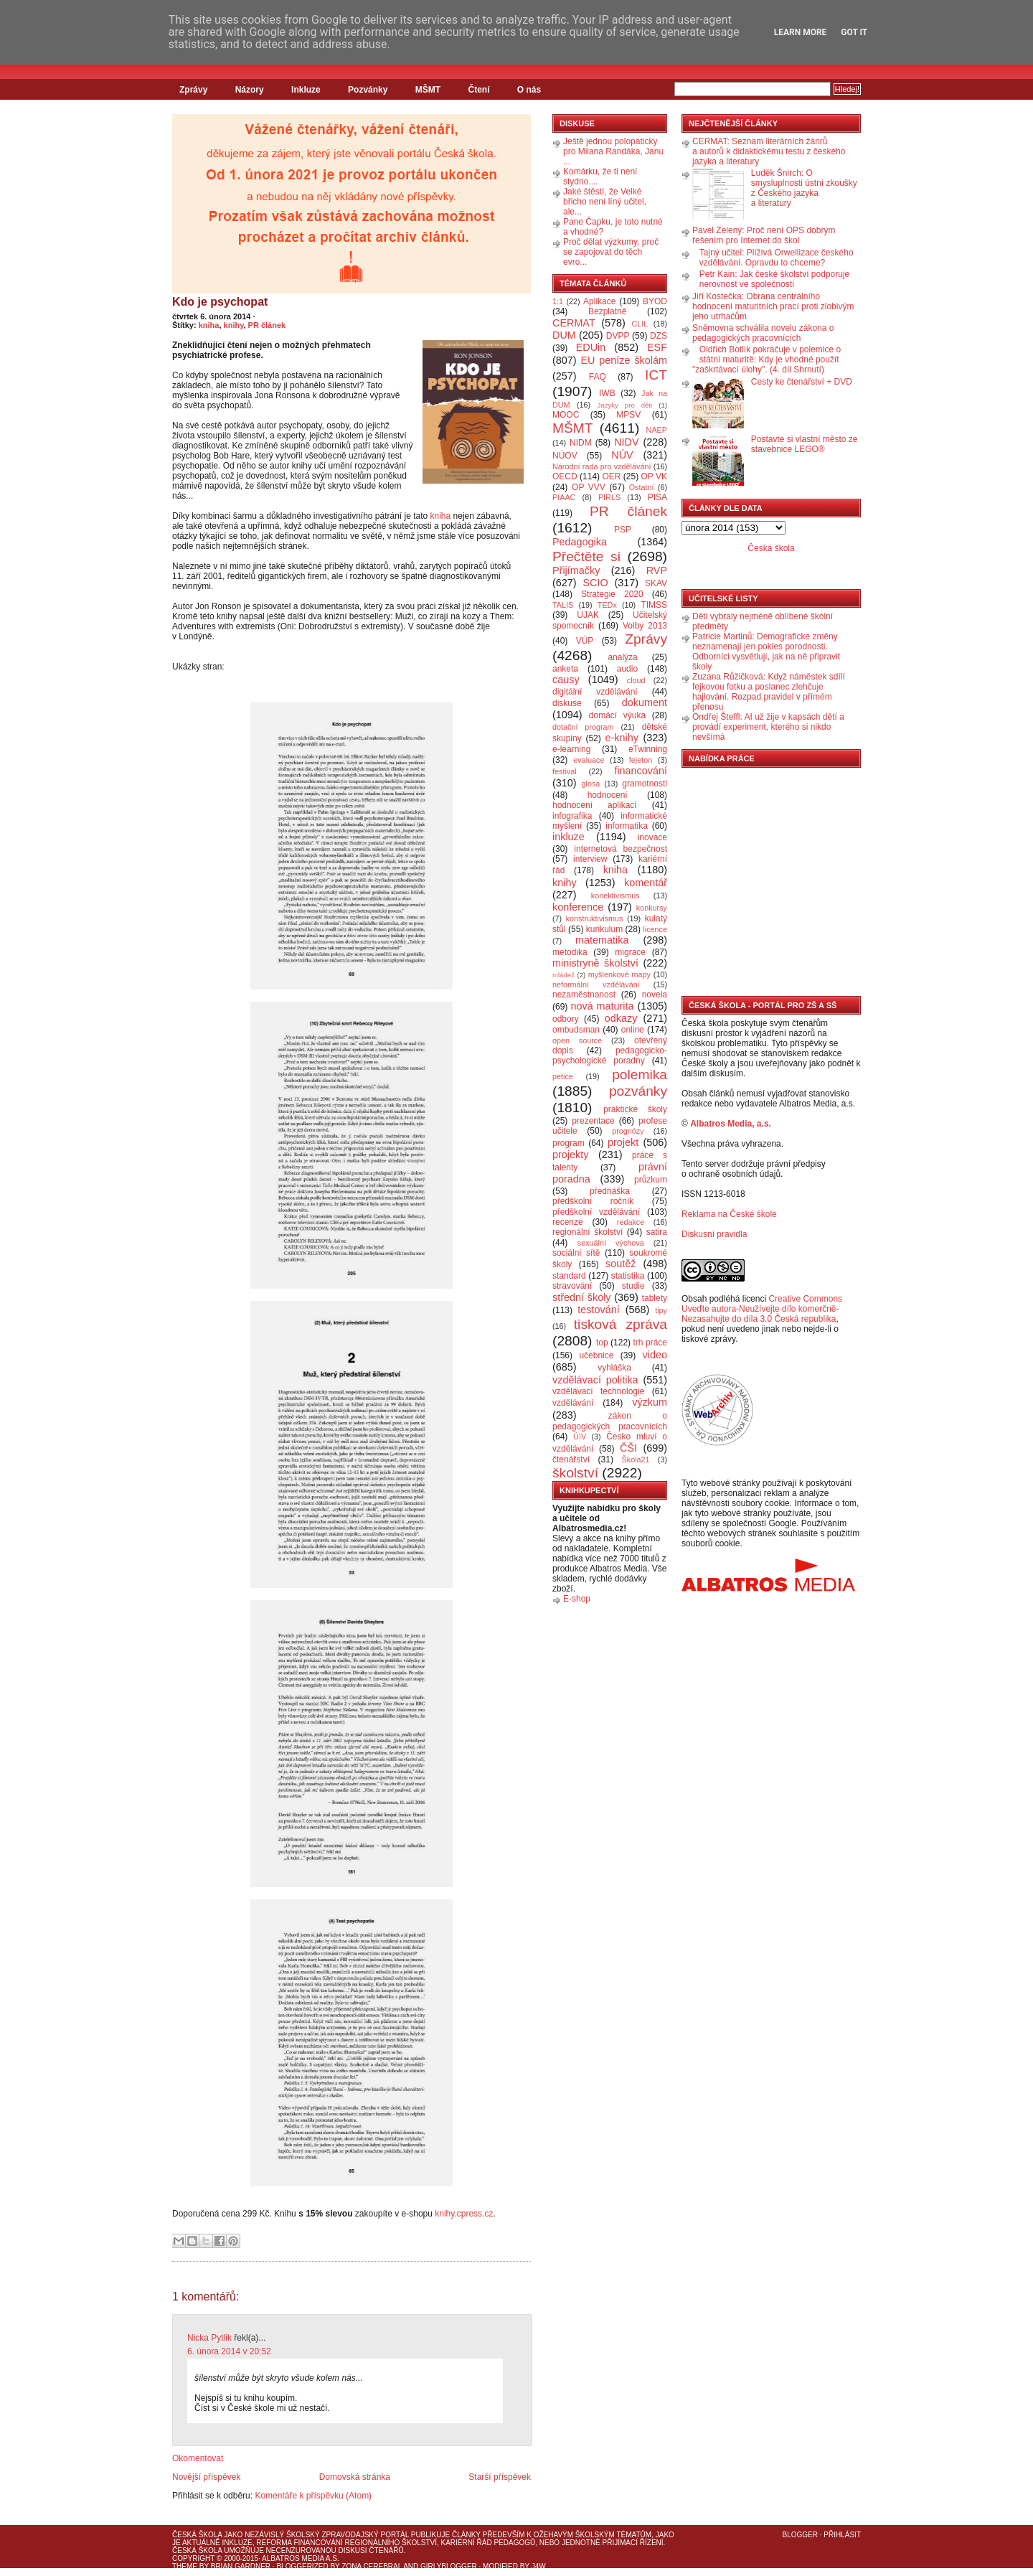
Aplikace (599, 301)
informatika (626, 826)
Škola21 (636, 1459)
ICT (656, 374)
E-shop (576, 1599)
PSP (622, 530)
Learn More (800, 32)
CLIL (639, 323)
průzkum (650, 1180)
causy (566, 679)
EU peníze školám (623, 360)
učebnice (596, 1355)
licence (655, 929)
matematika (601, 940)
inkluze (568, 836)
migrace (630, 952)
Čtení (478, 90)
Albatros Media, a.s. (730, 1124)
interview (590, 859)
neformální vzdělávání (596, 984)
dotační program (583, 727)
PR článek (267, 325)
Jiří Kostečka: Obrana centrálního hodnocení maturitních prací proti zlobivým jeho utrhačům (773, 306)
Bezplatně (607, 311)
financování (640, 770)
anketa (565, 669)
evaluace (588, 760)
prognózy (627, 1131)
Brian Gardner (240, 2566)
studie (633, 1286)
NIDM (581, 443)
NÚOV (564, 456)
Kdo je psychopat (220, 302)
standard (569, 1276)
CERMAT (573, 323)
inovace (652, 837)
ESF (657, 347)
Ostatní (641, 487)
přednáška (610, 1191)
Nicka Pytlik (209, 2338)
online (632, 1030)
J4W (539, 2566)
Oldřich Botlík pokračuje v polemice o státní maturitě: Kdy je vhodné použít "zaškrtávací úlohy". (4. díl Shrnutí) (766, 359)
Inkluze (306, 90)
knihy (234, 325)
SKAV (656, 583)
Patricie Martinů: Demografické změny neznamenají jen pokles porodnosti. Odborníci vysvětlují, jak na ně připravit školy (766, 651)
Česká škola (770, 548)
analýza (622, 657)
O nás (529, 90)
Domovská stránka (354, 2477)
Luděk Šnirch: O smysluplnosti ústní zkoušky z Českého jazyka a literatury (804, 188)
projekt (623, 1142)
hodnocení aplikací (594, 805)
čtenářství (571, 1459)
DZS (658, 336)
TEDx (607, 605)
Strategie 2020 (612, 594)
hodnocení (608, 795)
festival (564, 771)
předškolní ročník (592, 1201)
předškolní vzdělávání (596, 1212)
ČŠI (628, 1448)
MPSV (628, 415)
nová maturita (602, 1006)
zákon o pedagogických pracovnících (609, 1421)
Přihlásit (842, 2535)
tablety (654, 1298)
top (602, 1343)
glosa (591, 783)
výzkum (649, 1402)
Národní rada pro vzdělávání (601, 466)
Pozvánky (367, 90)
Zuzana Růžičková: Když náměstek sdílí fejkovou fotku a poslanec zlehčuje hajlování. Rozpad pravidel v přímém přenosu (768, 692)
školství (575, 1472)
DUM (564, 335)
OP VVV (588, 487)
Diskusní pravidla (714, 1234)
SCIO (595, 582)
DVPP (618, 336)
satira (656, 1232)
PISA (657, 497)
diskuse (567, 703)
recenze (567, 1222)
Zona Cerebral (371, 2566)
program (568, 1143)
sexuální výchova (610, 1242)
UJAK (588, 615)
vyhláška (614, 1368)
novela (654, 994)
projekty (570, 1154)
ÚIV (579, 1436)
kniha (209, 325)
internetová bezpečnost (620, 849)
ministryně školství (595, 963)
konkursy (651, 907)
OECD (564, 476)
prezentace (593, 1121)
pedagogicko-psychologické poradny (609, 1055)
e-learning (571, 749)
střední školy (581, 1297)
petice (562, 1076)
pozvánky (638, 1091)
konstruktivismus (594, 918)
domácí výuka (617, 715)
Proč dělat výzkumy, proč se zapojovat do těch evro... (611, 252)
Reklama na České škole (729, 1214)
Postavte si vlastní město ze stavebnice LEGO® (804, 444)
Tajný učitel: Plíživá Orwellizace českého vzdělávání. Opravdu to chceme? (776, 258)
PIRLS (609, 497)
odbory (565, 1019)
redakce (630, 1222)
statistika (628, 1276)
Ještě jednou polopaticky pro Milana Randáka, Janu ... (613, 151)
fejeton (640, 760)
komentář (645, 882)
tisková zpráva (620, 1324)
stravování (572, 1286)
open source (577, 1040)
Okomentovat (197, 2458)
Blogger (800, 2535)
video (655, 1354)
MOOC (565, 415)
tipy (661, 1310)
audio (627, 669)
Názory (249, 90)
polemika (639, 1074)
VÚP (585, 641)
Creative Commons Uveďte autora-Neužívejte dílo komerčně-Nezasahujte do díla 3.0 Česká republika (761, 1309)
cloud (636, 680)
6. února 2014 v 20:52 (229, 2351)
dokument (644, 702)
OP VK (654, 476)
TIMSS (654, 605)
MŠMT (427, 90)
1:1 (557, 301)
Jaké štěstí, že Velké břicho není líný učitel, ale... (604, 202)
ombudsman (576, 1030)
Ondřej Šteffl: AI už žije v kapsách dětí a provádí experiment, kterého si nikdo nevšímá (768, 727)
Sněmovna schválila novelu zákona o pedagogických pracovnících (763, 333)
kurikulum (604, 929)
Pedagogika (579, 541)
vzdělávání (572, 1403)
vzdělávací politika (595, 1380)
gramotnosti (644, 784)
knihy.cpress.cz (464, 2214)
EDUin (591, 347)
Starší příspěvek (499, 2477)
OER (611, 476)
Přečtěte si (586, 556)
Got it (854, 32)
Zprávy (193, 90)
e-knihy (621, 737)
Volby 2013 (645, 626)
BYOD (655, 301)
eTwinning (647, 749)
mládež (563, 975)
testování (598, 1309)
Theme (184, 2566)
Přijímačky (576, 570)
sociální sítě (576, 1253)
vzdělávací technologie (598, 1391)
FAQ (597, 377)
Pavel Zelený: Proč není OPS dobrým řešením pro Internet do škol (763, 235)
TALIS (562, 605)
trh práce (650, 1343)
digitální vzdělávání (595, 692)
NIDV (626, 442)
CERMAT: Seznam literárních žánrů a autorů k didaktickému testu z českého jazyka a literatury (768, 151)
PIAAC (563, 497)
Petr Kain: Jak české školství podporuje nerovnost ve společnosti (774, 279)
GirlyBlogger (448, 2566)
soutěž (620, 1263)
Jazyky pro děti (625, 405)
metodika (570, 952)
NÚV (622, 455)
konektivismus (615, 895)
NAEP (656, 430)
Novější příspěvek (206, 2477)
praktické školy (635, 1109)
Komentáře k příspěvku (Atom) (313, 2496)
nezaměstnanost (583, 994)
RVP (656, 570)
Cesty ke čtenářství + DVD (801, 382)
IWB (607, 393)
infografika (572, 816)
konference (577, 907)
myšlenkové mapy (619, 974)
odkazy (621, 1018)
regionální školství (587, 1232)
